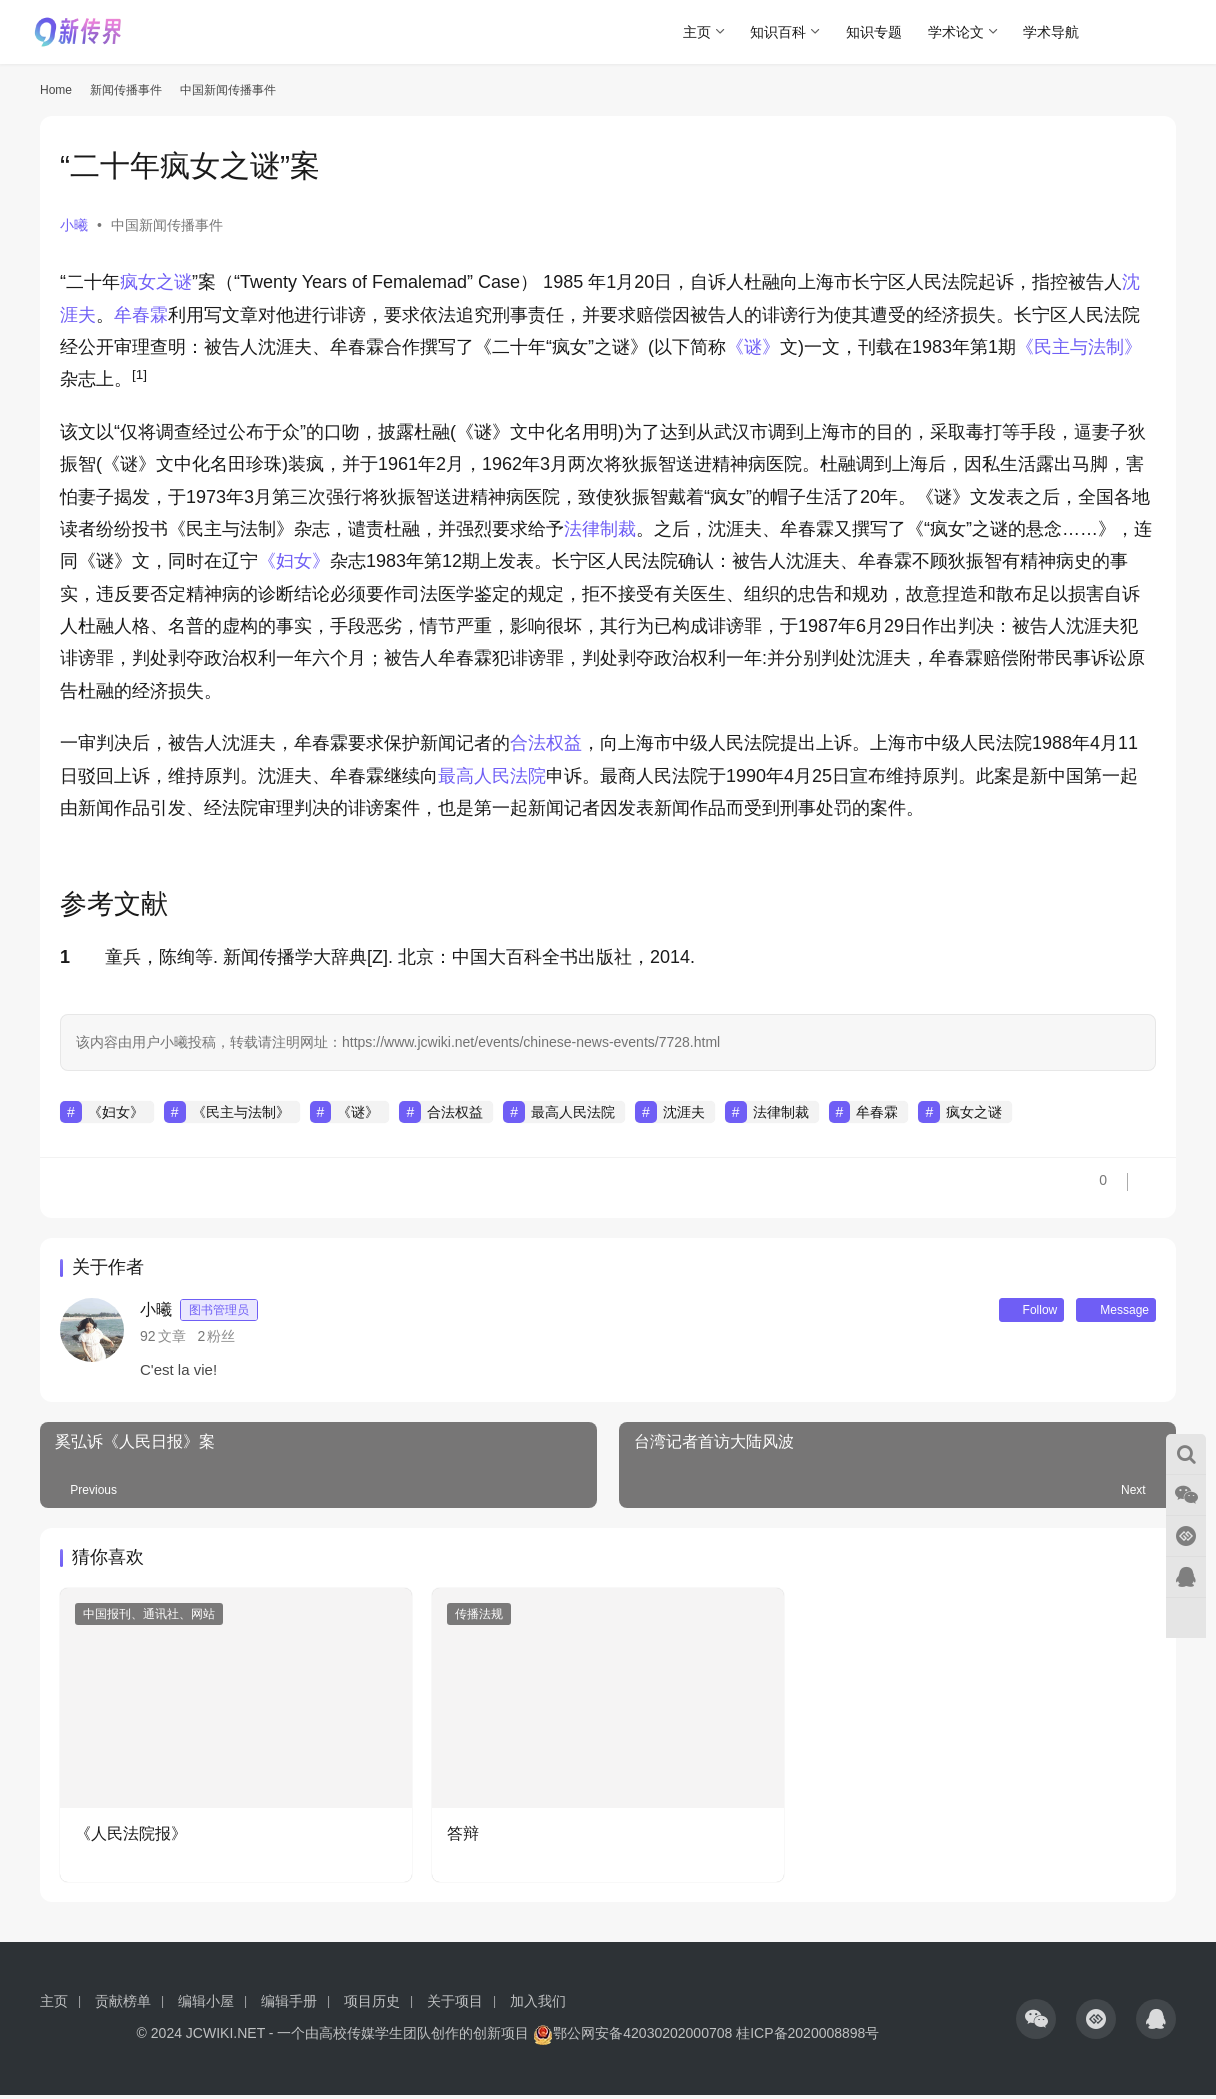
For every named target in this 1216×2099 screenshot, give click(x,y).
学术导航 (1051, 32)
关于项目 (455, 2005)
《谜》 (753, 347)
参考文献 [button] (114, 904)
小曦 (74, 225)
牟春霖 (141, 315)
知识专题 (874, 32)
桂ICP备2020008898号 (807, 2037)
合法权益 (546, 743)
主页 (697, 32)
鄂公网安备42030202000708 (632, 2037)
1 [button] (65, 957)
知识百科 (778, 32)
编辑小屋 (206, 2005)
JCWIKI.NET (225, 2037)
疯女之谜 (156, 282)
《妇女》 (294, 561)
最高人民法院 (492, 776)
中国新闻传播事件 (167, 225)
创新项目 (501, 2037)
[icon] (1036, 2023)
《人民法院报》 (131, 1837)
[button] (139, 379)
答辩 (463, 1837)
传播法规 (479, 1618)
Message (1107, 1312)
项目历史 (372, 2005)
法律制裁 (600, 529)
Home (56, 90)
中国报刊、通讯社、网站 (149, 1618)
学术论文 (956, 32)
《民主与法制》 (1079, 347)
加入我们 (538, 2005)
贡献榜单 (123, 2005)
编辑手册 (289, 2005)
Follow (1005, 1312)
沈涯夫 (684, 1112)
